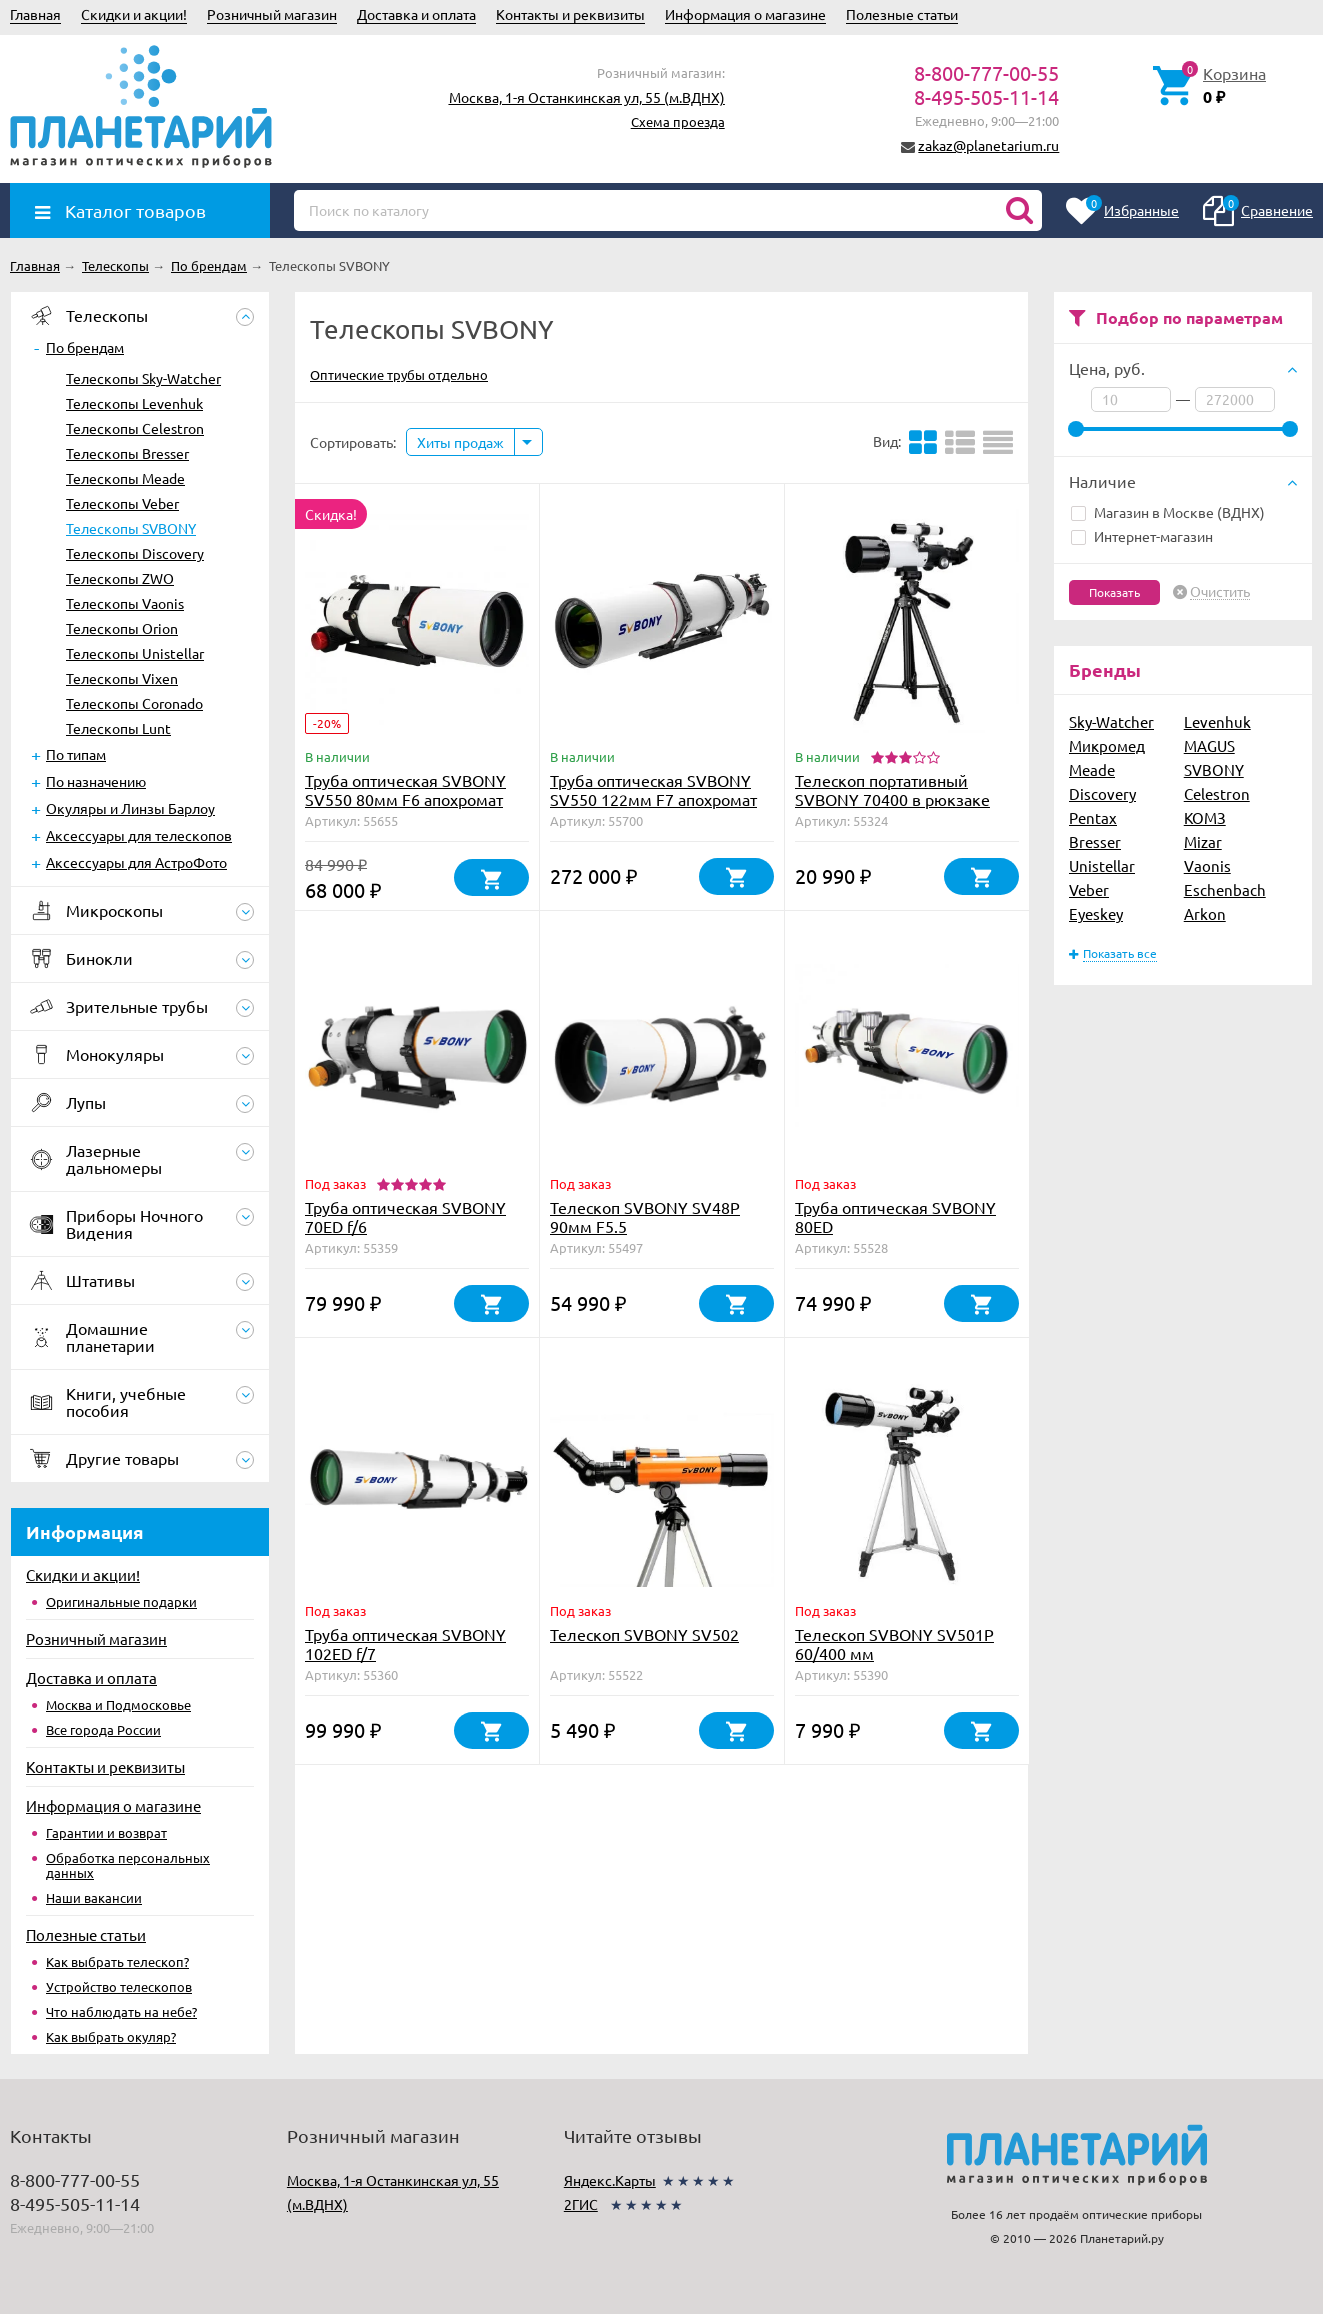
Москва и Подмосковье (118, 1704)
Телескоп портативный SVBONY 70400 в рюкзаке (892, 789)
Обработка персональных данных (128, 1865)
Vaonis (1207, 865)
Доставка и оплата (416, 14)
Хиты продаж (460, 442)
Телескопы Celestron (135, 428)
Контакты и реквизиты (570, 14)
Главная (35, 14)
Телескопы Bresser (127, 453)
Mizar (1203, 841)
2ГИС (581, 2204)
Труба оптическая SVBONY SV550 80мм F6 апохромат (405, 789)
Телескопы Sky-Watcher (143, 378)
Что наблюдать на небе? (121, 2011)
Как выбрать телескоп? (117, 1961)
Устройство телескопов (119, 1986)
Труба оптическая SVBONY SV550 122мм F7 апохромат (653, 789)
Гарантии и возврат (106, 1832)
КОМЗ (1205, 817)
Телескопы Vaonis (125, 603)
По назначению (96, 781)
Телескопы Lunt (118, 728)
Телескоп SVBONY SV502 (644, 1634)
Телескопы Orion (122, 628)
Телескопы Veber (122, 503)
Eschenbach (1225, 889)
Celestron (1217, 793)
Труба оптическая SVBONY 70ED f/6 (405, 1216)
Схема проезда (678, 121)
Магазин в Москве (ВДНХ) (1168, 512)
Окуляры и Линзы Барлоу (130, 808)
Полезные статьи (902, 14)
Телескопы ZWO (120, 578)
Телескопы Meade (125, 478)
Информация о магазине (745, 14)
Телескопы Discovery (135, 553)
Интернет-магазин (1142, 536)
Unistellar (1102, 865)
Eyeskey (1096, 913)
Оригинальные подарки (121, 1601)
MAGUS (1209, 745)
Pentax (1093, 817)
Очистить (1220, 592)
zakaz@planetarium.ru (988, 145)
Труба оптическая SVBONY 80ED (895, 1216)
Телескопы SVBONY (131, 528)
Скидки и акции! (134, 14)
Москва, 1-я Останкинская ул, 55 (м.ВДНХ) (587, 97)
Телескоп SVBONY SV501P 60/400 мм (894, 1643)
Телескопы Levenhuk (134, 403)
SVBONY (1214, 769)
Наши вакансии (94, 1897)
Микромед (1107, 745)
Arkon (1205, 913)
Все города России (103, 1729)
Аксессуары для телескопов (139, 835)
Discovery (1102, 793)
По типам (76, 754)
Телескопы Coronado (134, 703)
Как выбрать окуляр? (111, 2036)
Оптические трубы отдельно (399, 374)
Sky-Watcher (1111, 721)
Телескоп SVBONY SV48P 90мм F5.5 (645, 1216)
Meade (1092, 769)
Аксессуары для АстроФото (136, 862)
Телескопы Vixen (122, 678)
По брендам (85, 347)
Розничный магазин (272, 14)
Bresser (1095, 841)
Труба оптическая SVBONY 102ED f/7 (405, 1643)
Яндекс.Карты (610, 2180)
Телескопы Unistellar (135, 653)
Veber (1089, 889)
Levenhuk (1217, 721)
